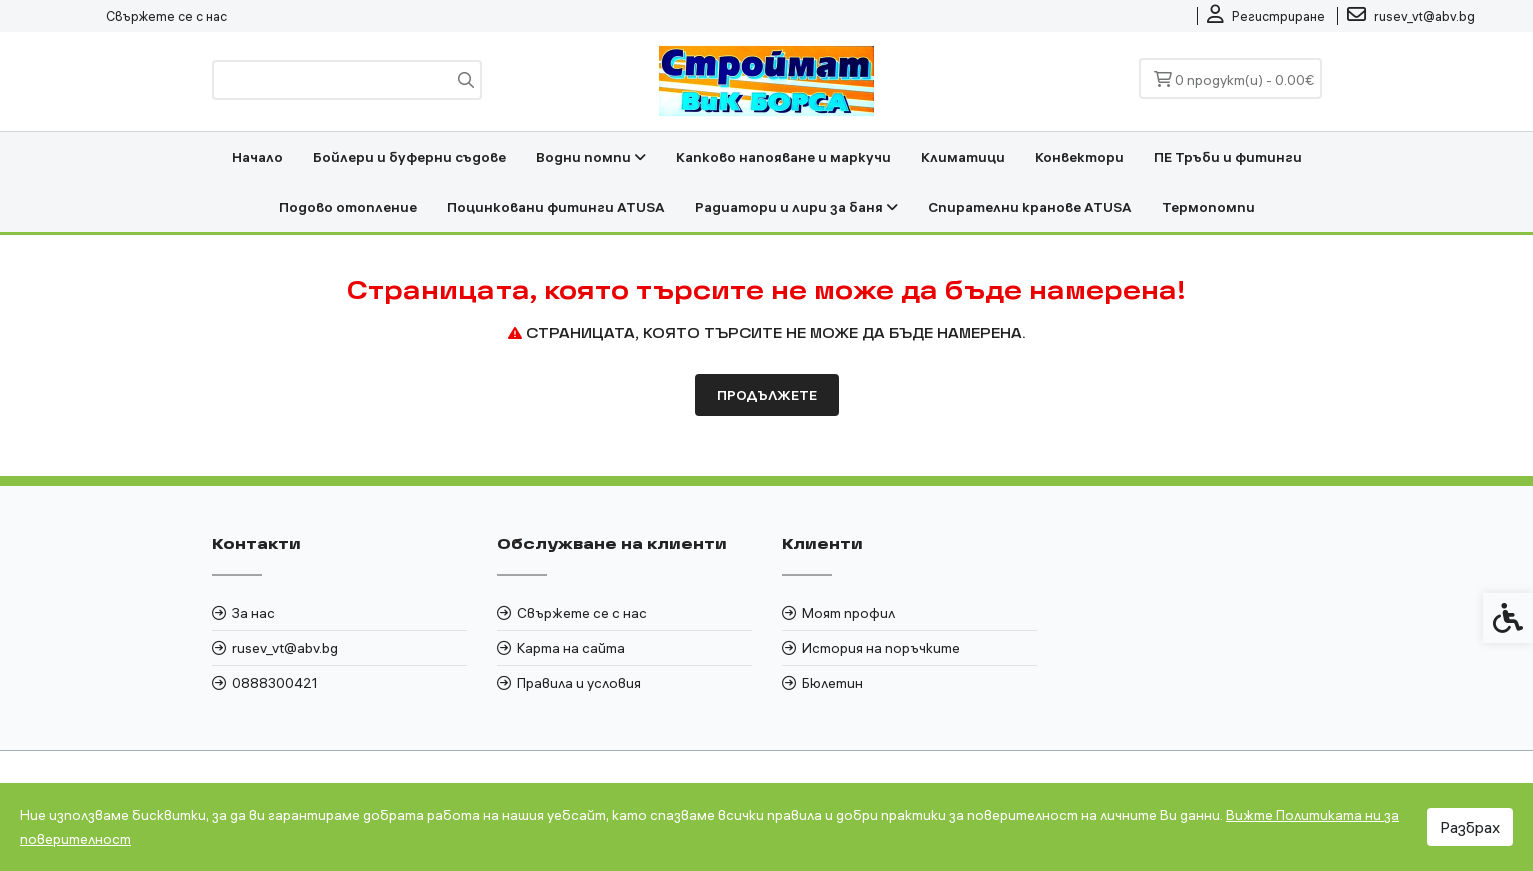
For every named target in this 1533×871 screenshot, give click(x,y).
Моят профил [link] (848, 613)
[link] (1266, 16)
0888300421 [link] (275, 683)
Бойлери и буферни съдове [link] (409, 157)
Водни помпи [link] (591, 157)
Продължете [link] (767, 395)
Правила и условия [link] (579, 683)
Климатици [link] (963, 157)
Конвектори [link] (1079, 157)
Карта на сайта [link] (571, 648)
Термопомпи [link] (1208, 207)
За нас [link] (253, 613)
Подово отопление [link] (348, 207)
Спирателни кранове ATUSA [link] (1030, 207)
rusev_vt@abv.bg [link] (285, 648)
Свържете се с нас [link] (166, 16)
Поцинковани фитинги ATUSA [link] (556, 207)
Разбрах (1470, 827)
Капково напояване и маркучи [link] (783, 157)
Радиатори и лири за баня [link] (796, 207)
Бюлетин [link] (832, 683)
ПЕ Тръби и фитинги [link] (1228, 157)
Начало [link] (257, 157)
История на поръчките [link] (881, 648)
